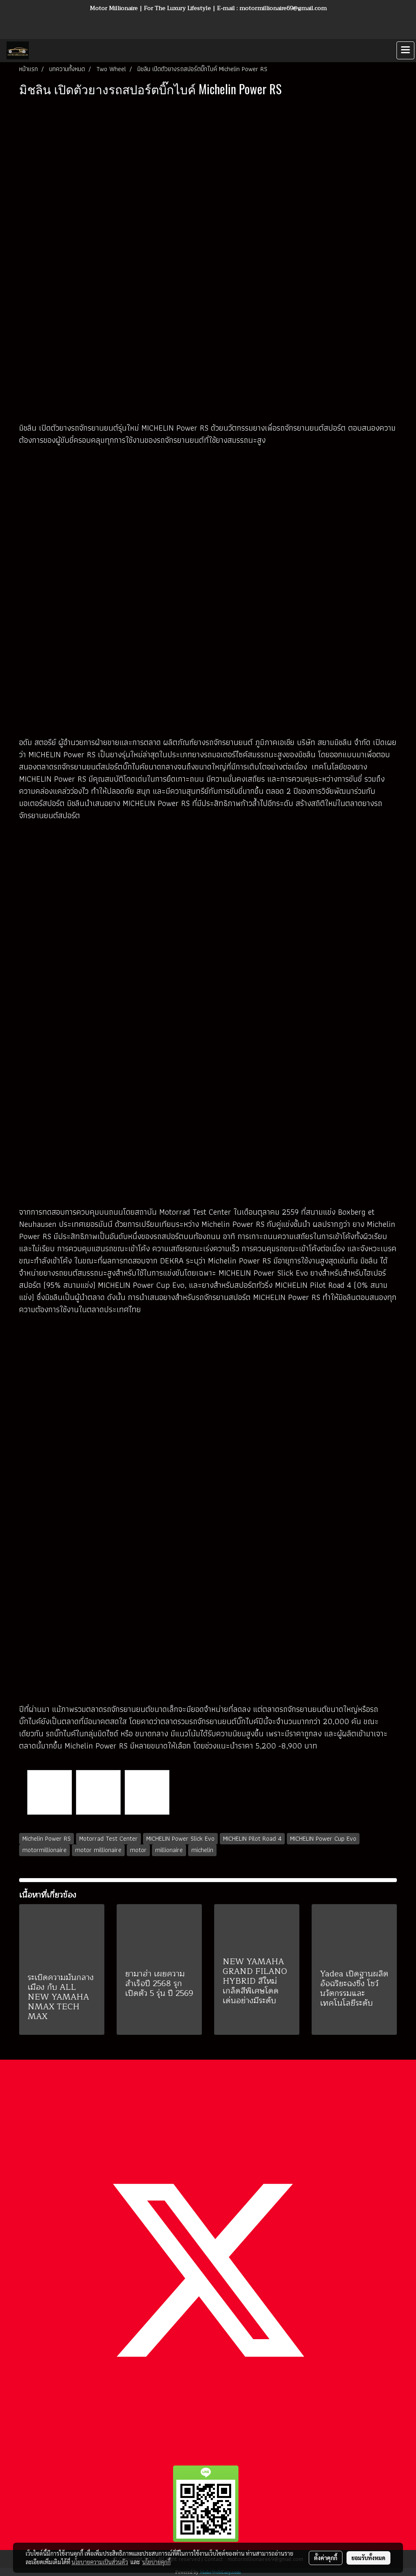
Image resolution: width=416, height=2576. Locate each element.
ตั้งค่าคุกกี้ (325, 2557)
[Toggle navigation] (405, 50)
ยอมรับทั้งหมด (368, 2557)
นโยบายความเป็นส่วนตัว (100, 2561)
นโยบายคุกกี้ (156, 2561)
